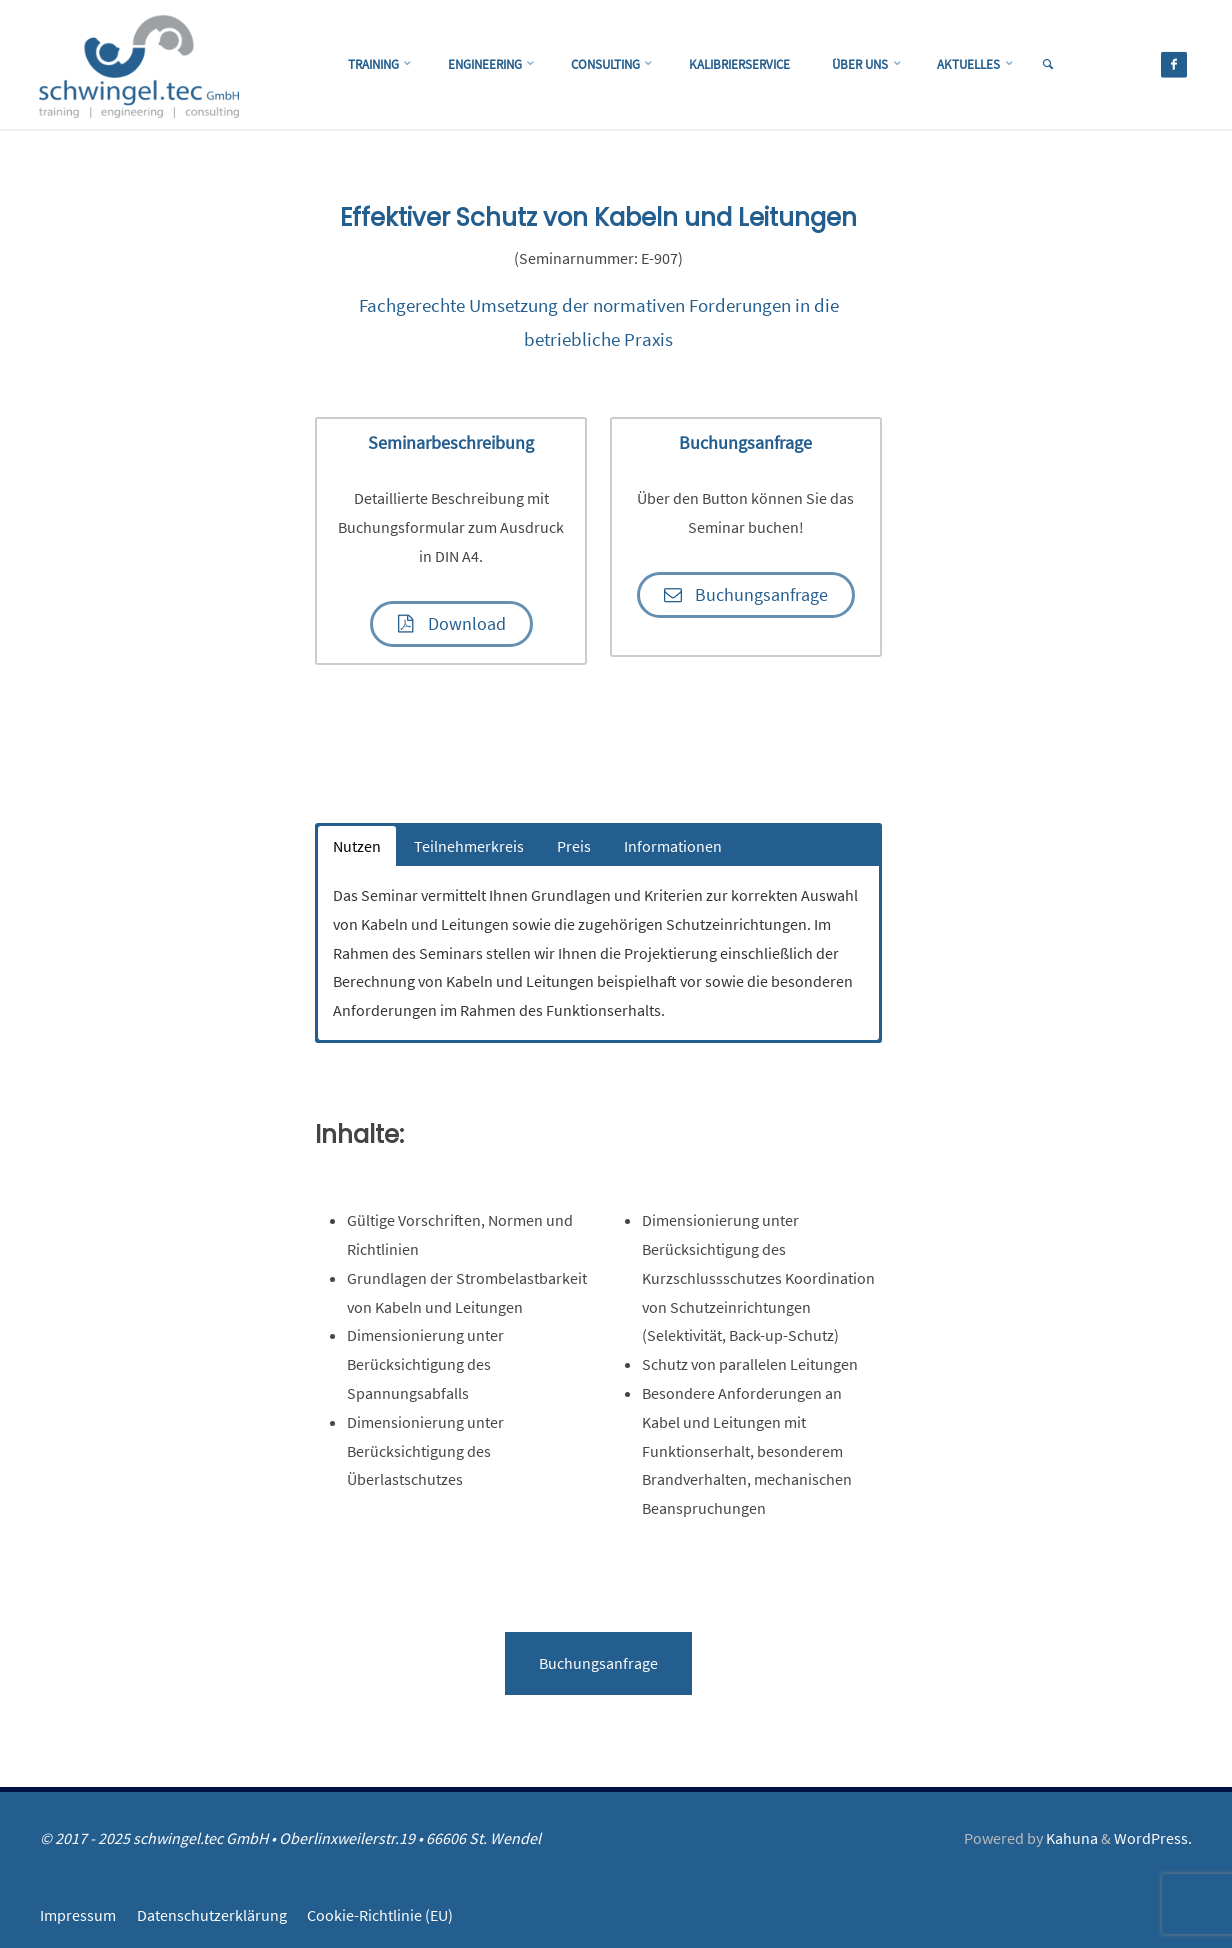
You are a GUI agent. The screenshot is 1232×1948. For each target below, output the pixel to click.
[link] (1071, 66)
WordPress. (1153, 1841)
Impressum (78, 1918)
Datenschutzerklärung (212, 1918)
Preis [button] (574, 849)
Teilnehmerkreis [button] (469, 849)
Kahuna (1070, 1841)
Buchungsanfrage (598, 1666)
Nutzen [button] (357, 849)
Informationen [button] (673, 849)
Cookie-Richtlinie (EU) (381, 1918)
